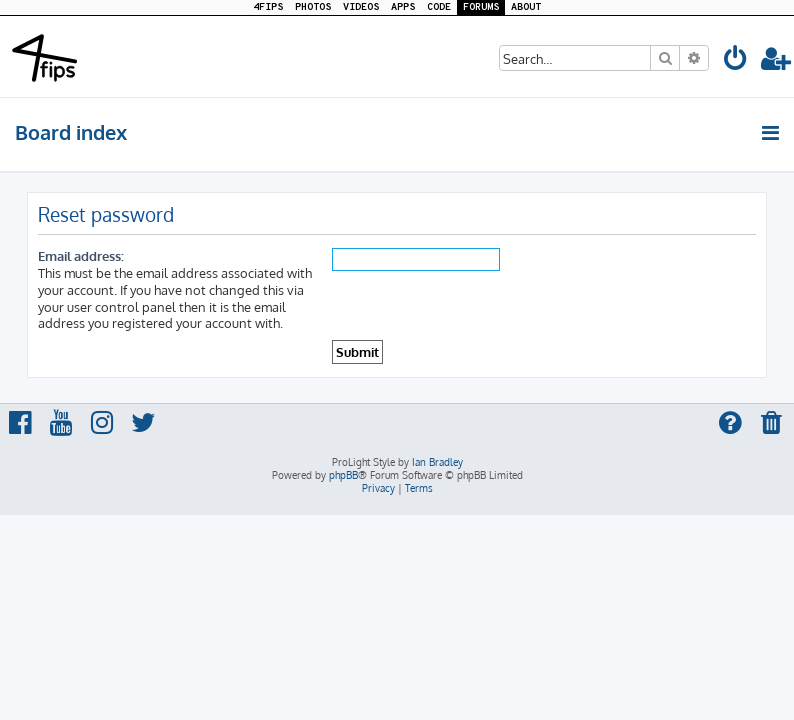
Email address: (81, 255)
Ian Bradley (437, 462)
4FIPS (268, 7)
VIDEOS (361, 7)
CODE (439, 7)
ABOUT (526, 7)
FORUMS (481, 7)
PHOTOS (313, 7)
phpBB (343, 475)
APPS (403, 7)
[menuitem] (736, 61)
